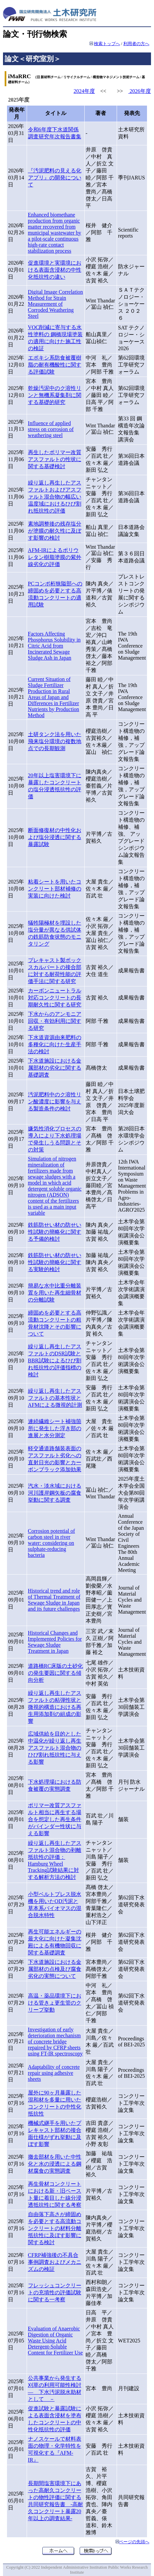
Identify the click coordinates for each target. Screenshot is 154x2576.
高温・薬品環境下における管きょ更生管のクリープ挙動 (54, 2003)
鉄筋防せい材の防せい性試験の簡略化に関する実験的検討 (54, 1262)
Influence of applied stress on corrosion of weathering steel (51, 429)
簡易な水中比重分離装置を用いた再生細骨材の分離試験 (54, 1293)
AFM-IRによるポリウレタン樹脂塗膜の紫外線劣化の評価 (54, 557)
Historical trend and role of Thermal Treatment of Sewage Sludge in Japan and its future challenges (54, 1600)
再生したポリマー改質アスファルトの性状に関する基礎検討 (54, 459)
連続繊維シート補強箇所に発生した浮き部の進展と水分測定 (54, 1428)
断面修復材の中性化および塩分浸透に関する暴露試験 (54, 837)
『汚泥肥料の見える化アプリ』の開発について (54, 177)
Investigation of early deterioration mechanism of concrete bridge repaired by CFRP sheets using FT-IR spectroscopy (55, 2041)
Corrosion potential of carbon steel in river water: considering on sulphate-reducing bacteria (51, 1543)
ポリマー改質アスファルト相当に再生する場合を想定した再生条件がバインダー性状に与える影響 (54, 1819)
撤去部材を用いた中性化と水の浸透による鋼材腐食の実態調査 (54, 2164)
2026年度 (139, 91)
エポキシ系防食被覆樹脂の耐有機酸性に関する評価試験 (54, 365)
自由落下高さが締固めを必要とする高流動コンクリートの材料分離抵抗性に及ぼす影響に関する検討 (54, 2228)
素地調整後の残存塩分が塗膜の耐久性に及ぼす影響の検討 (54, 531)
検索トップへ (107, 43)
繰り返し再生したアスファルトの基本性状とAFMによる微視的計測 (55, 1398)
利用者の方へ (136, 43)
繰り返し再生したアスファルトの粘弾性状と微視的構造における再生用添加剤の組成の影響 (54, 1707)
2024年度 (84, 91)
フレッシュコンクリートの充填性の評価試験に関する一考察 (54, 2292)
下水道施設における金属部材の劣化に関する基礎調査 (54, 1068)
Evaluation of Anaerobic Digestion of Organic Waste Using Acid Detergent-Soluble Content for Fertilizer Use (55, 2340)
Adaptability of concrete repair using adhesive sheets (54, 2073)
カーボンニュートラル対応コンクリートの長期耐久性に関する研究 (54, 997)
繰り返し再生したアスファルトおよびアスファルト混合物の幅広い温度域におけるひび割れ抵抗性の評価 (54, 497)
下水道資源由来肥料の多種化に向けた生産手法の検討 (54, 1044)
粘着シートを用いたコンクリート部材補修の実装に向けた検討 (54, 889)
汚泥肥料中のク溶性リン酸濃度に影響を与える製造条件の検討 (54, 1101)
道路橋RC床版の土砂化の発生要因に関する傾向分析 (55, 1673)
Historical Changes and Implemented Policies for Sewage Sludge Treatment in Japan (55, 1642)
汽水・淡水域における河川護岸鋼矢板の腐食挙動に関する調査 (54, 1493)
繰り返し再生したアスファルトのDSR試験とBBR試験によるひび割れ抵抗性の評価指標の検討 (54, 1360)
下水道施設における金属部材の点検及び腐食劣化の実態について (54, 1969)
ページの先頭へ (134, 2542)
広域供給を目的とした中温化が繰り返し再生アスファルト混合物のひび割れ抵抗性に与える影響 (54, 1748)
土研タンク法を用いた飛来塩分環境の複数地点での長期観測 (54, 741)
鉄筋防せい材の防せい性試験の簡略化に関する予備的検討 (54, 1232)
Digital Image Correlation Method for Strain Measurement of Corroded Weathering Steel (55, 304)
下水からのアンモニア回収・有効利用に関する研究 (54, 1021)
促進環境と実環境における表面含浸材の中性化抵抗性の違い (54, 270)
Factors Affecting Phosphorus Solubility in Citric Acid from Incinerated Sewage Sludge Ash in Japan (54, 646)
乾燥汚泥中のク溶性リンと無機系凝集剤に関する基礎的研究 (54, 395)
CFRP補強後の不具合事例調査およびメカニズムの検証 (54, 2262)
